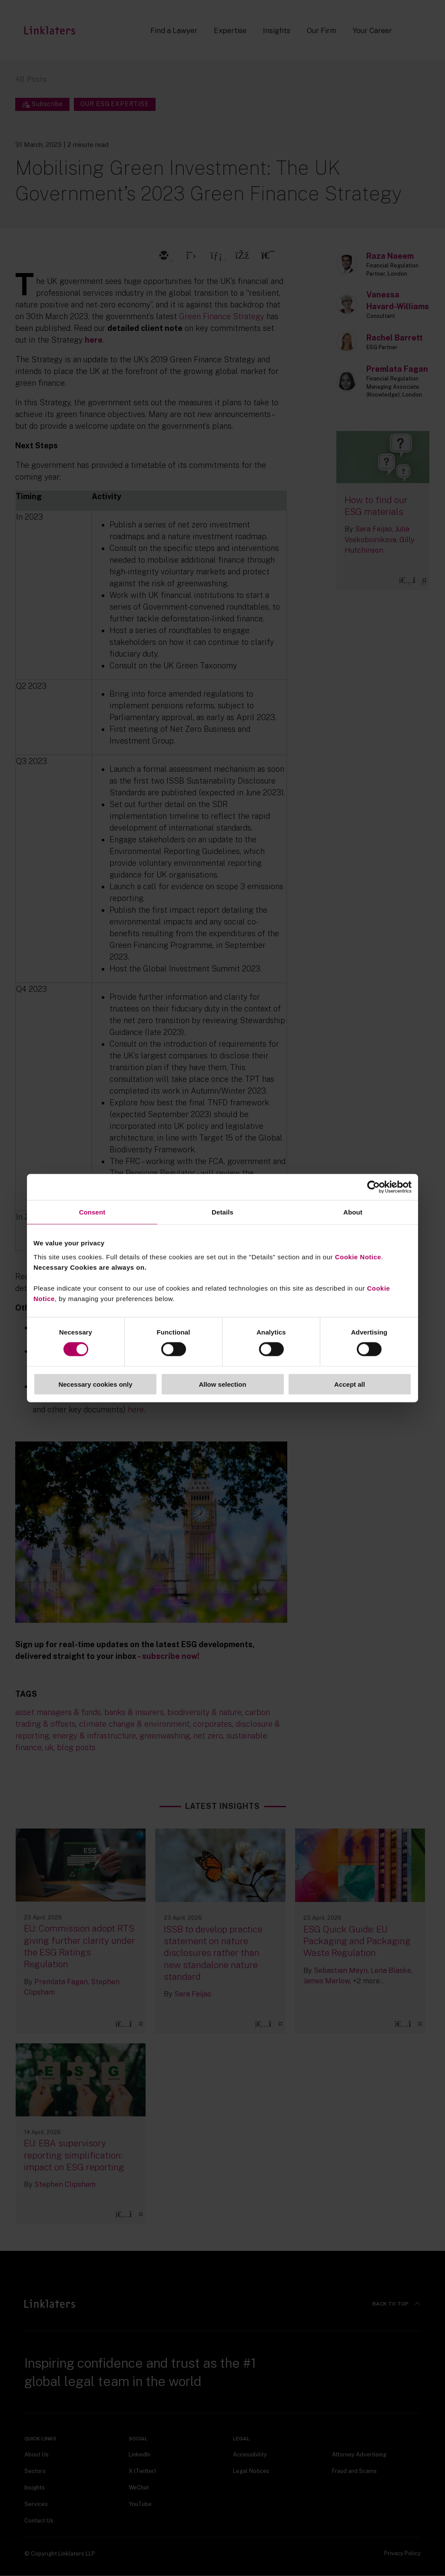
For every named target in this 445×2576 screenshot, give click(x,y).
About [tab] (352, 1212)
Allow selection (222, 1384)
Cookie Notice (358, 1256)
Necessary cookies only (95, 1384)
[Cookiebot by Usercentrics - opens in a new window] (373, 1187)
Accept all (349, 1384)
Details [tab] (222, 1212)
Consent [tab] (92, 1212)
